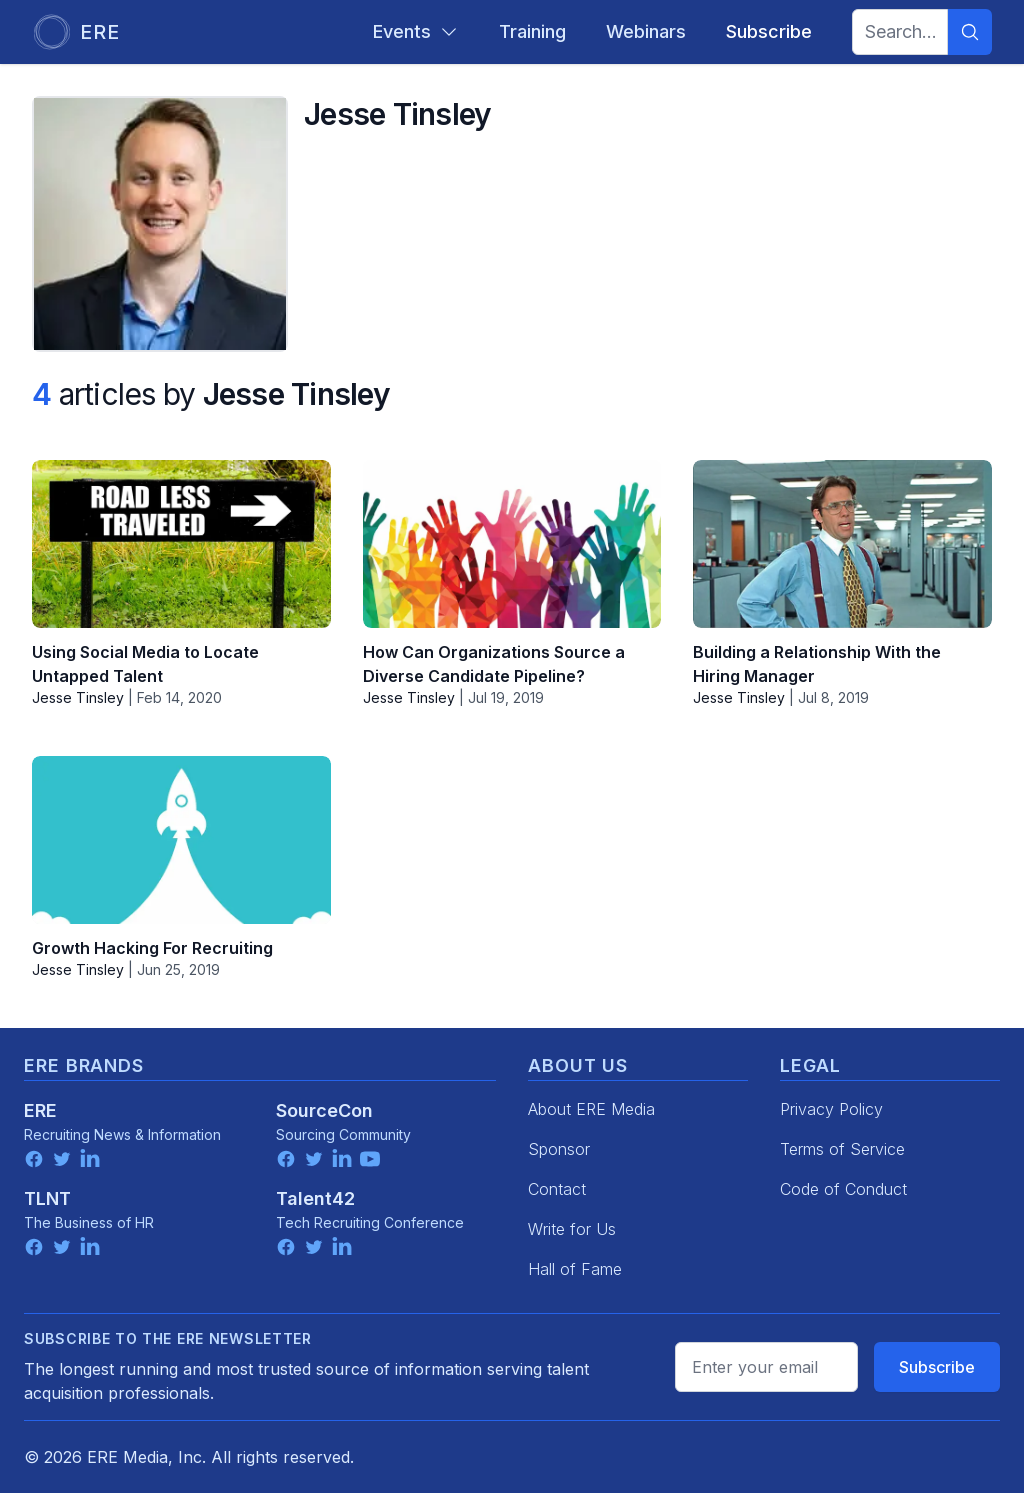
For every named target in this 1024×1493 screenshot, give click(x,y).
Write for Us (572, 1229)
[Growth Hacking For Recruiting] (181, 840)
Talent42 (315, 1198)
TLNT (47, 1198)
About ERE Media (591, 1109)
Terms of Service (842, 1149)
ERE (40, 1110)
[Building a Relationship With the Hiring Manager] (842, 544)
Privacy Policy (831, 1109)
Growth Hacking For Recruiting (152, 948)
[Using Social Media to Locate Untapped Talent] (181, 544)
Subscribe (937, 1367)
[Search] (970, 32)
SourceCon (324, 1110)
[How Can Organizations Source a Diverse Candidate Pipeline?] (512, 544)
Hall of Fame (575, 1269)
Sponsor (559, 1149)
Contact (557, 1189)
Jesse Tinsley (78, 697)
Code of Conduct (843, 1189)
